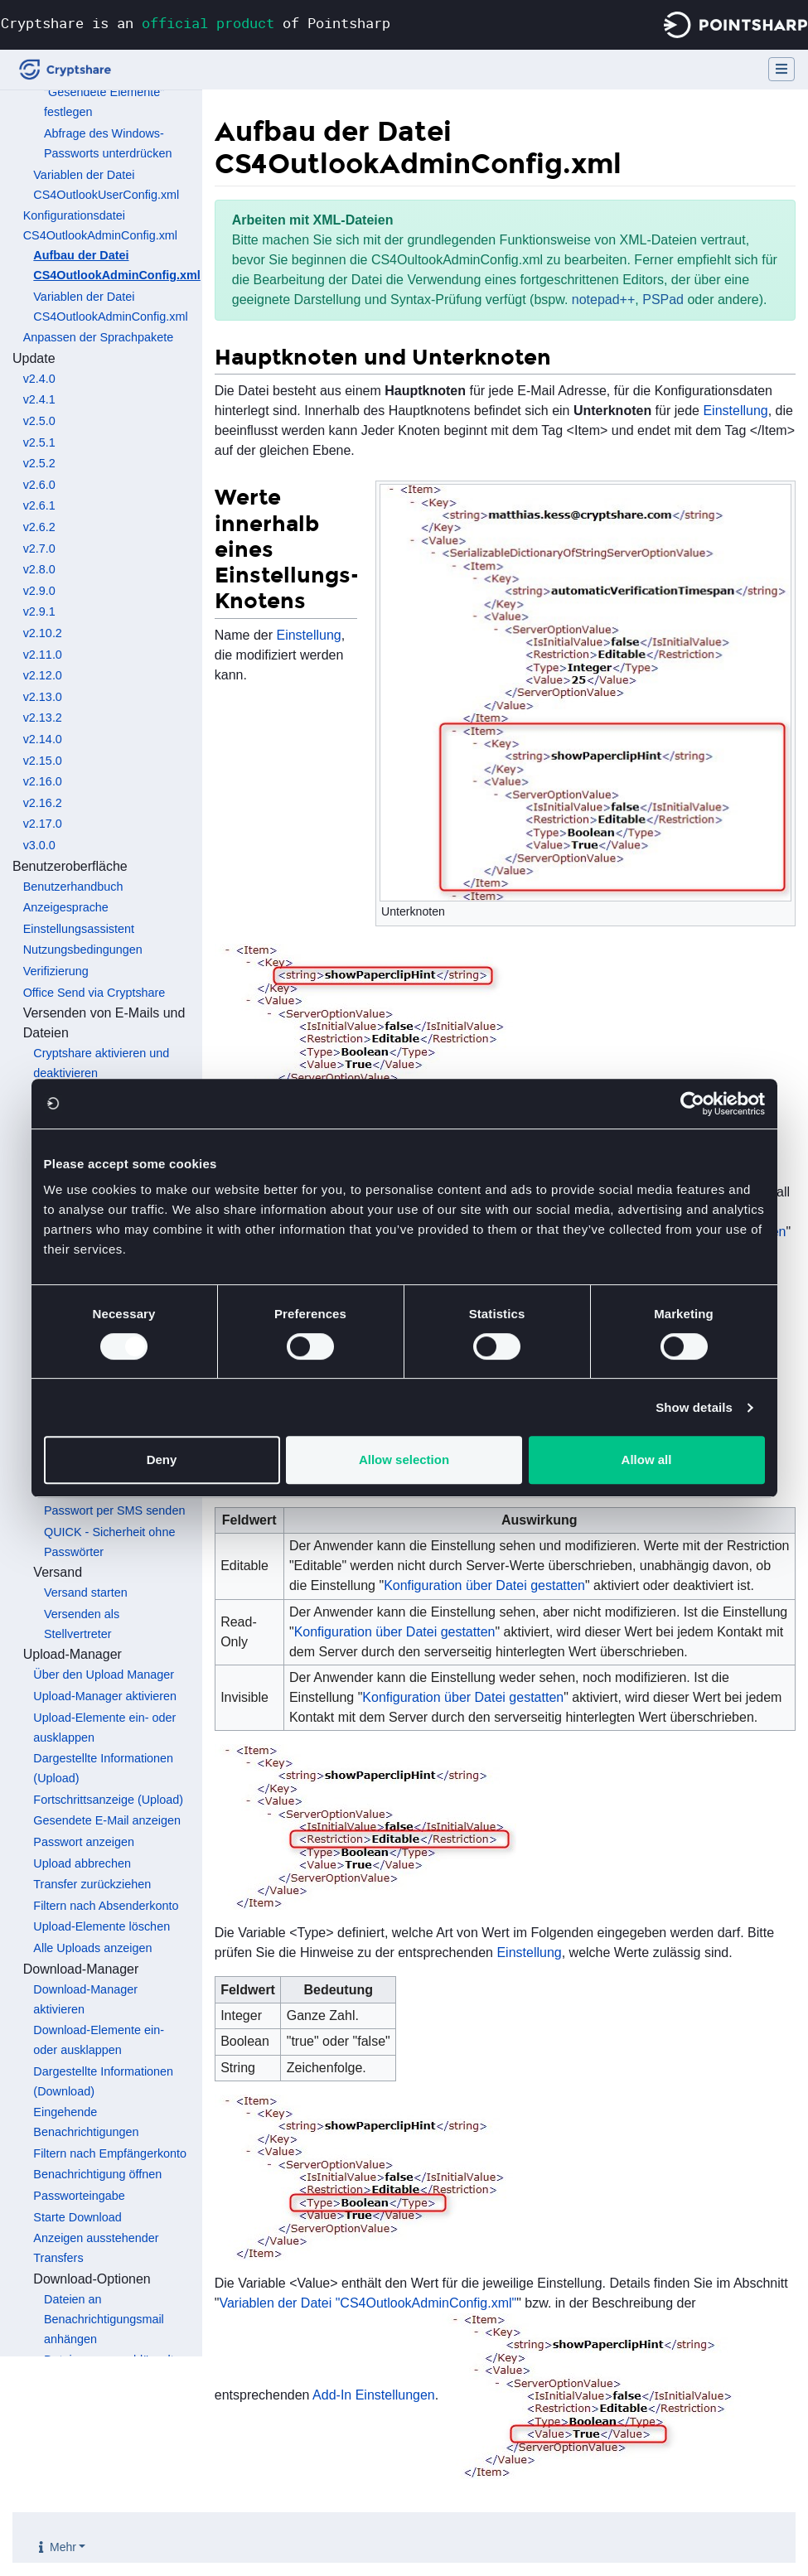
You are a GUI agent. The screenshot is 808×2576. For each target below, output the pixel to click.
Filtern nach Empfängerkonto (109, 2153)
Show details (694, 1407)
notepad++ (604, 299)
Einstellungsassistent (78, 928)
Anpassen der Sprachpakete (98, 337)
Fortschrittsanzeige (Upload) (108, 1799)
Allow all (647, 1459)
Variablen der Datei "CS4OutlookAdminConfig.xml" (367, 2303)
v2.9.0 (39, 590)
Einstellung (735, 411)
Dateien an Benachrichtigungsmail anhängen (104, 2319)
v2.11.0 (42, 654)
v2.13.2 (42, 717)
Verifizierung (56, 971)
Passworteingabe (78, 2195)
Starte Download (77, 2217)
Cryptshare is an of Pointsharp (195, 22)
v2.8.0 (39, 569)
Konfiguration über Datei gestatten (484, 1585)
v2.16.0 (42, 781)
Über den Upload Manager (103, 1674)
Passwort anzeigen (83, 1842)
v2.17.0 (42, 823)
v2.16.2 (42, 803)
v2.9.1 (39, 611)
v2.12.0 (42, 675)
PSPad (663, 299)
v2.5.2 (39, 463)
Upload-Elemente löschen (101, 1926)
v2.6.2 (39, 527)
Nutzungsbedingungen (83, 949)
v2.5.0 (39, 421)
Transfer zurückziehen (92, 1884)
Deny (162, 1459)
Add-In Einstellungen (373, 2395)
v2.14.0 (42, 739)
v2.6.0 (39, 484)
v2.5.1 (39, 442)
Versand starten (86, 1592)
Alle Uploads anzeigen (92, 1948)
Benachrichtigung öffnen (97, 2174)
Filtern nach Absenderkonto (105, 1905)
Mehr (63, 2547)
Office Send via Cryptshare (94, 992)
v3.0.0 (39, 845)
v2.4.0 (39, 378)
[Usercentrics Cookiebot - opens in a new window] (692, 1103)
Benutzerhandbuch (73, 886)
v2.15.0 (42, 760)
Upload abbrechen (82, 1863)
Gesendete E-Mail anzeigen (107, 1820)
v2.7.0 (39, 548)
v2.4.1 (39, 399)
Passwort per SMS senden (114, 1510)
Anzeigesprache (66, 907)
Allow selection (404, 1459)
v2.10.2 (42, 633)
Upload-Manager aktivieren (105, 1696)
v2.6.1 (39, 505)
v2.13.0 (42, 696)
